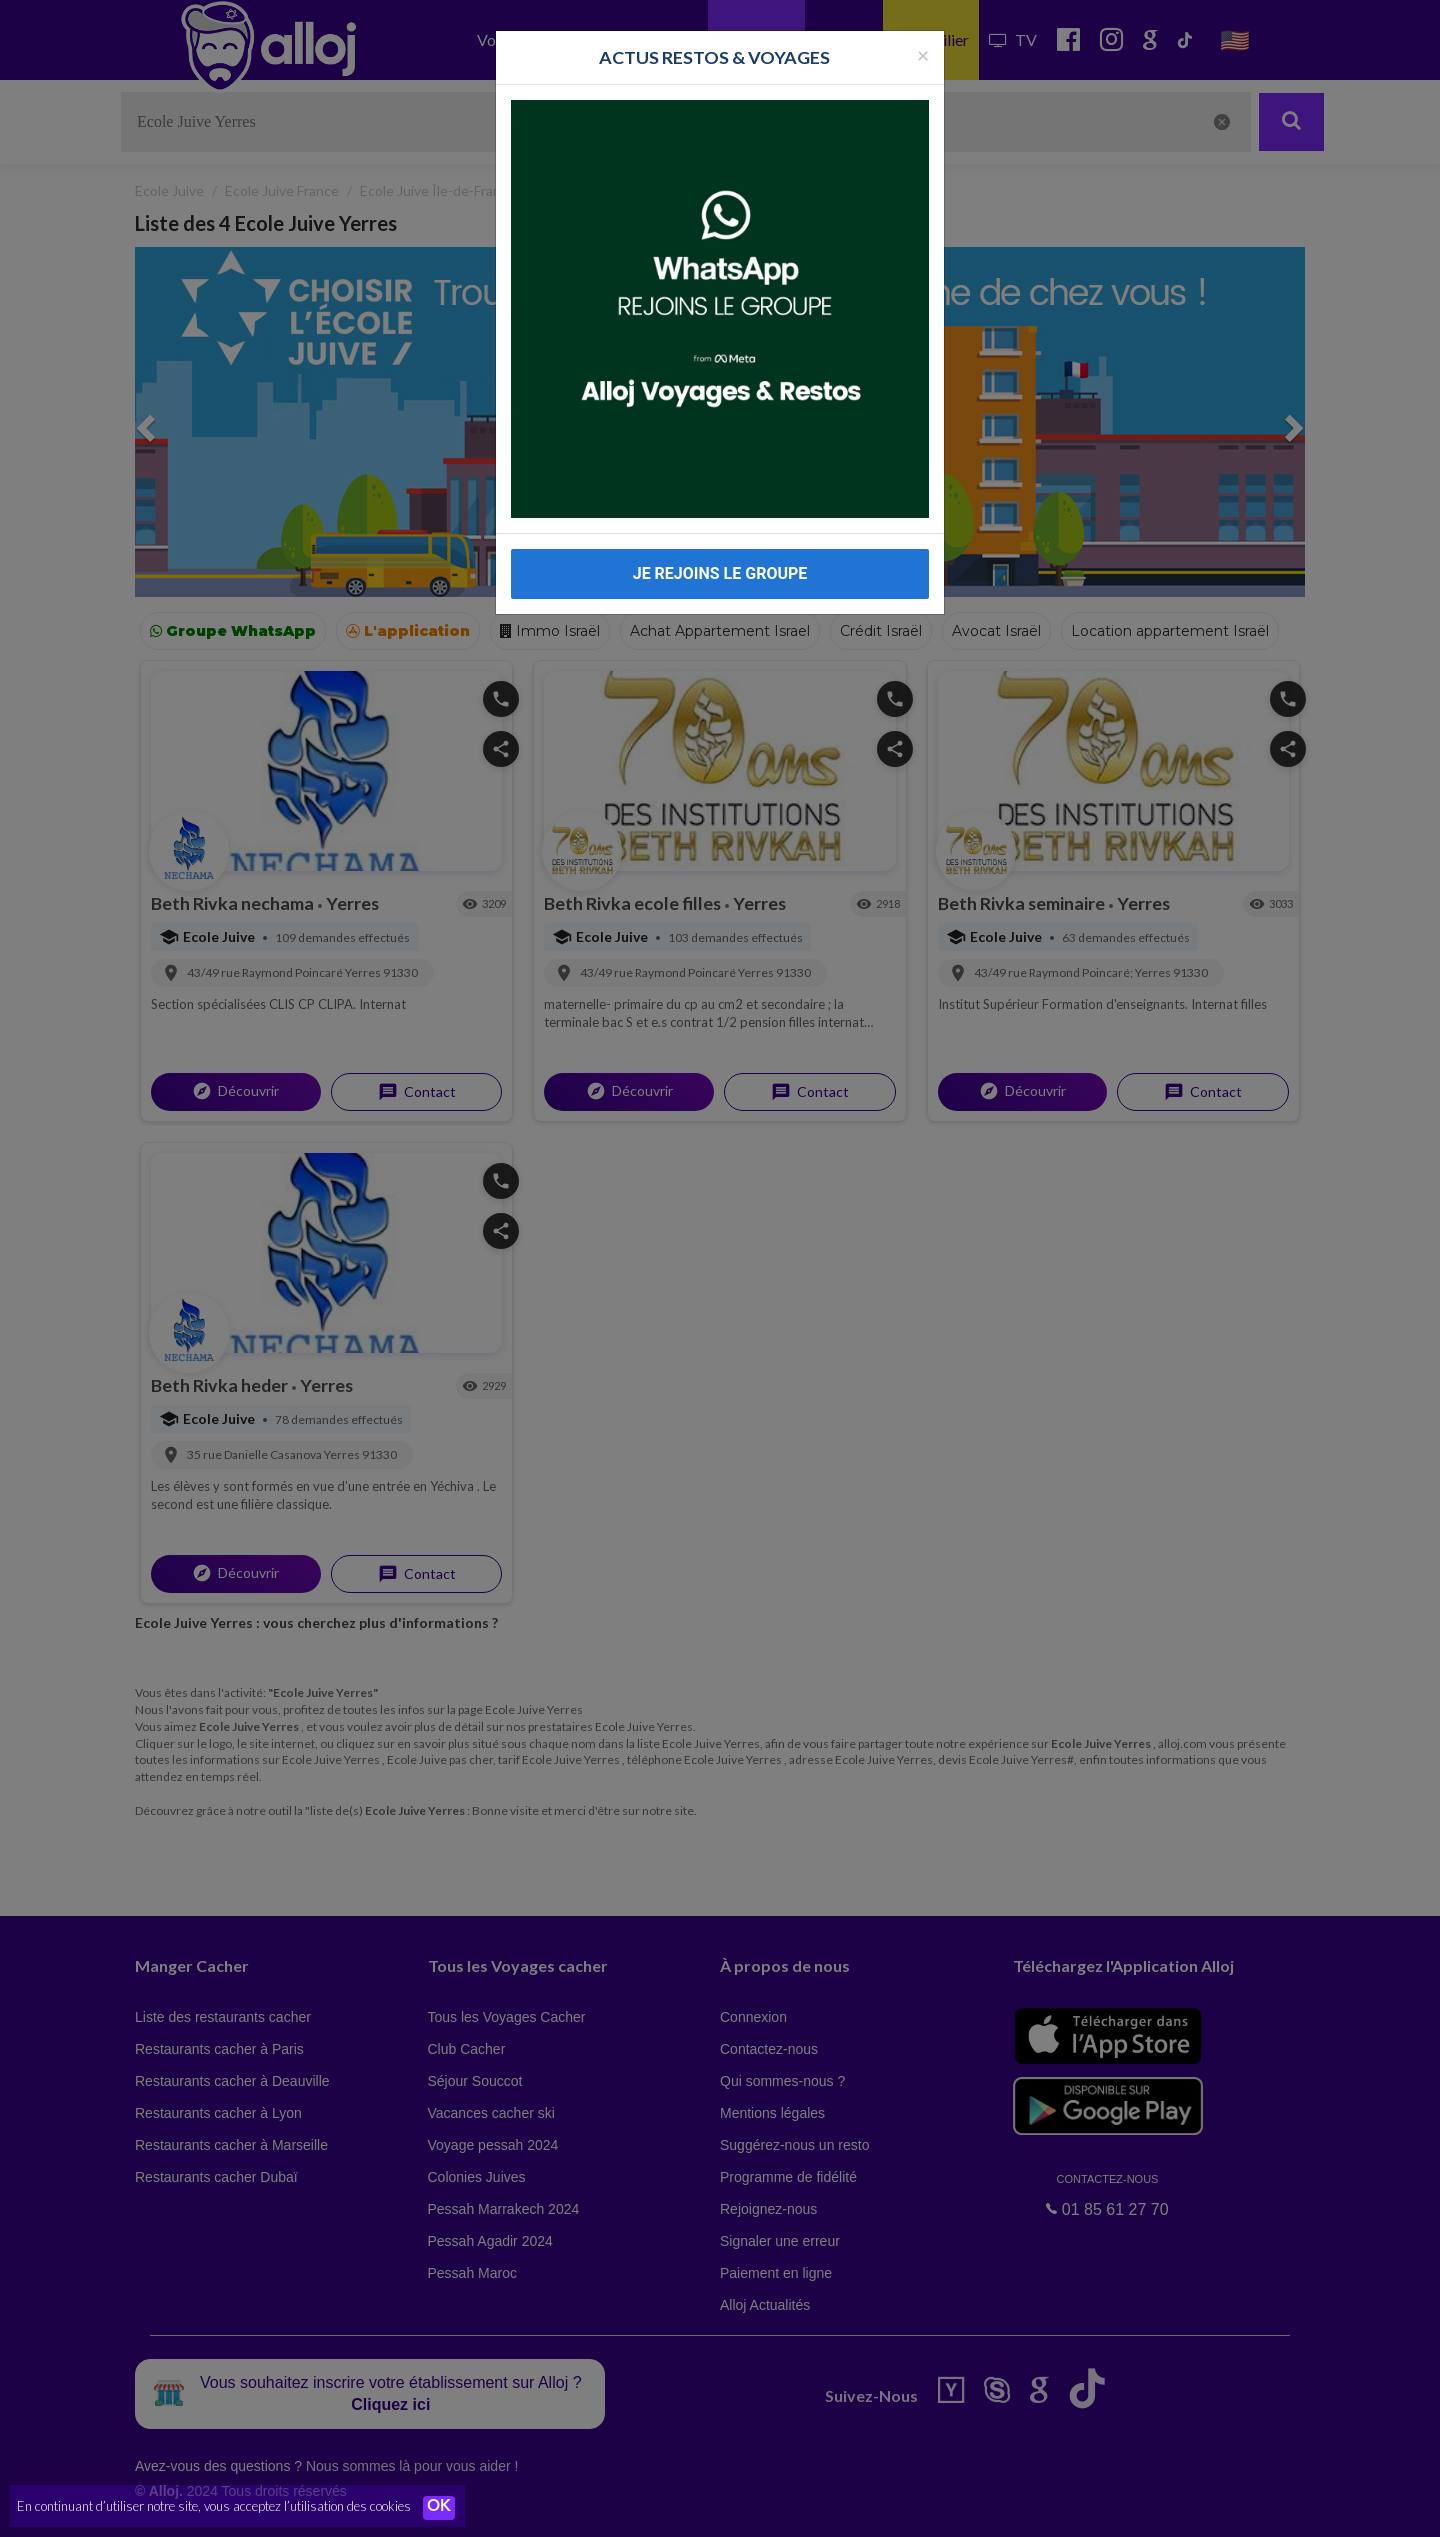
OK (440, 2508)
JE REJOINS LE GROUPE (720, 573)
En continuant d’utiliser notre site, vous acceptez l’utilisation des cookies (214, 2507)
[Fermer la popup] (923, 54)
